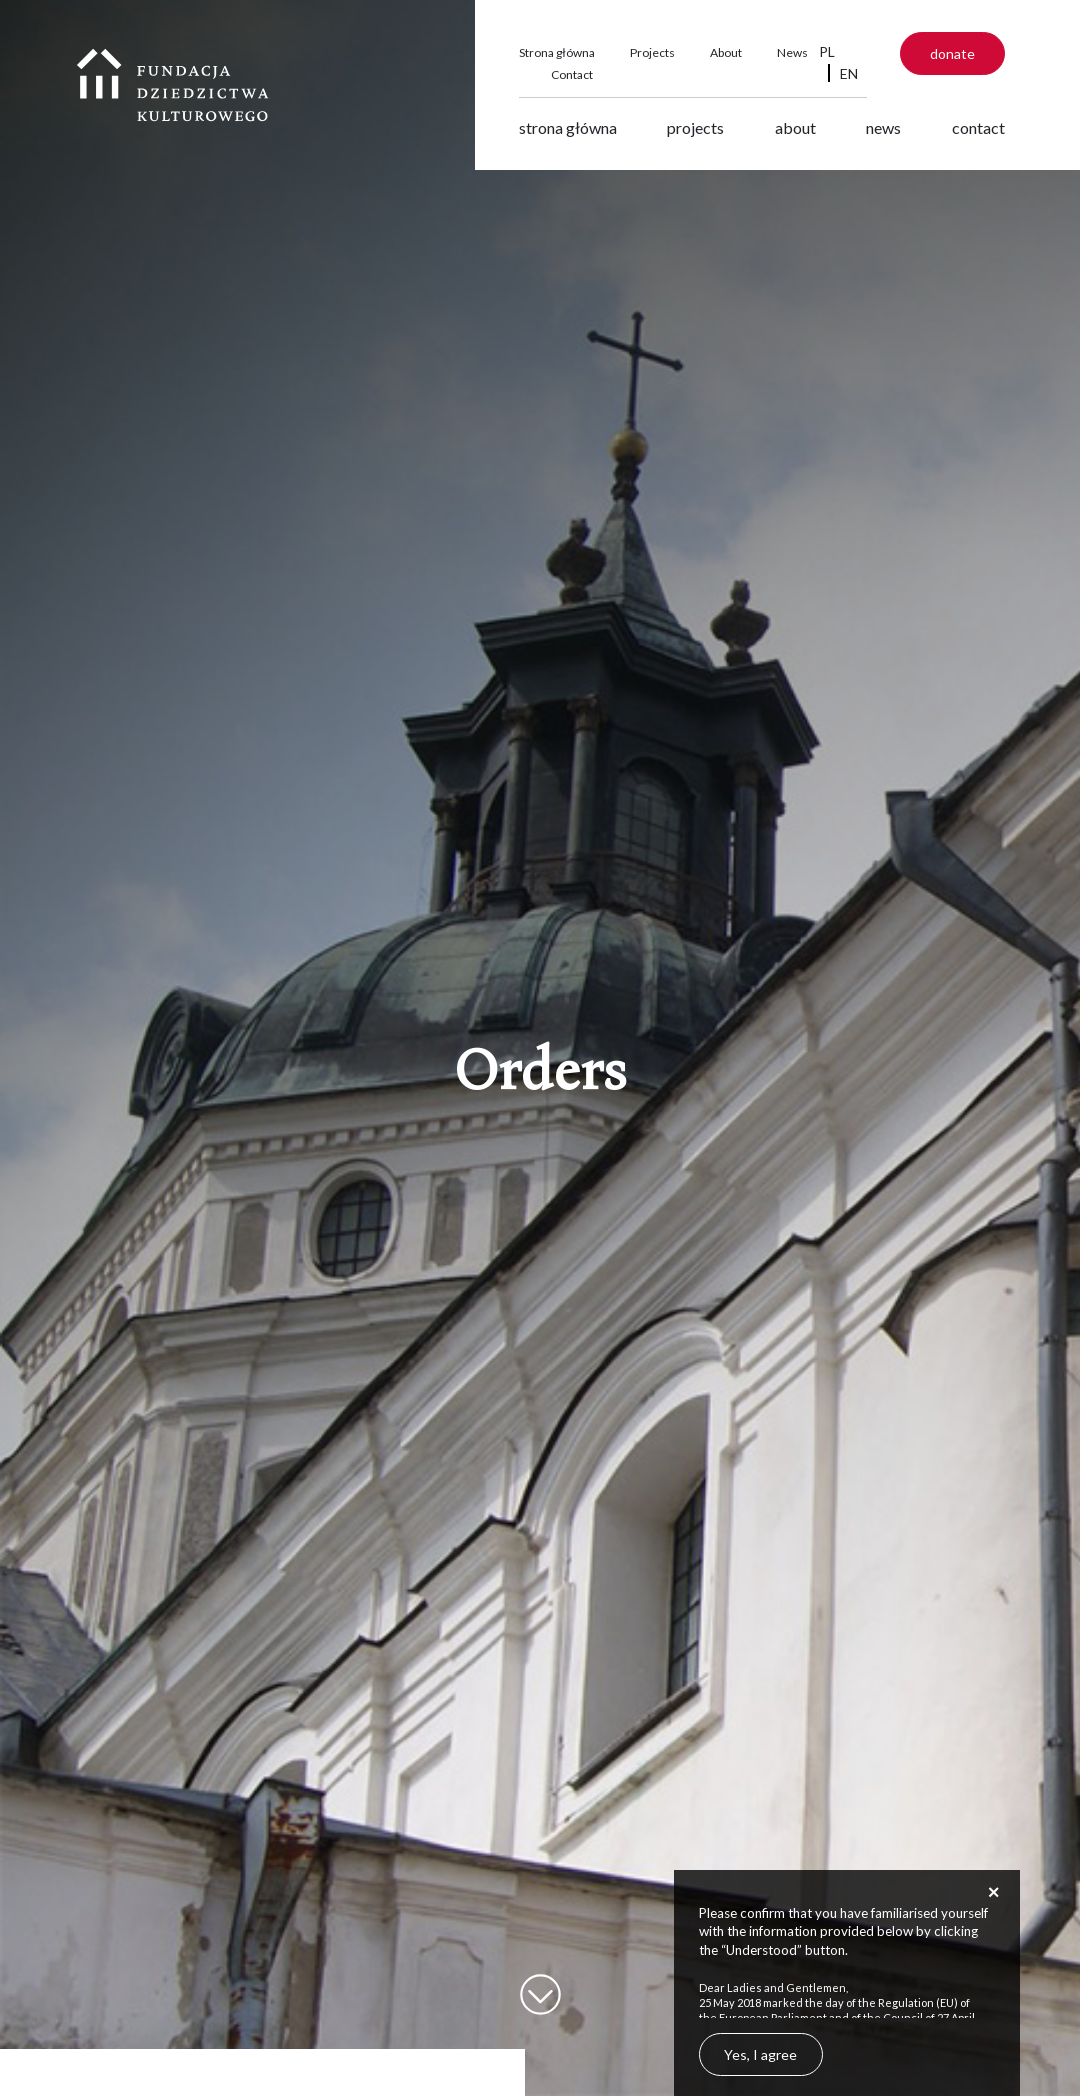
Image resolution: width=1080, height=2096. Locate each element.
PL (827, 51)
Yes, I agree (760, 2054)
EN (849, 73)
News (792, 52)
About (726, 52)
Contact (572, 74)
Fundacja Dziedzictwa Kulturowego (173, 85)
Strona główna (557, 52)
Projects (652, 52)
